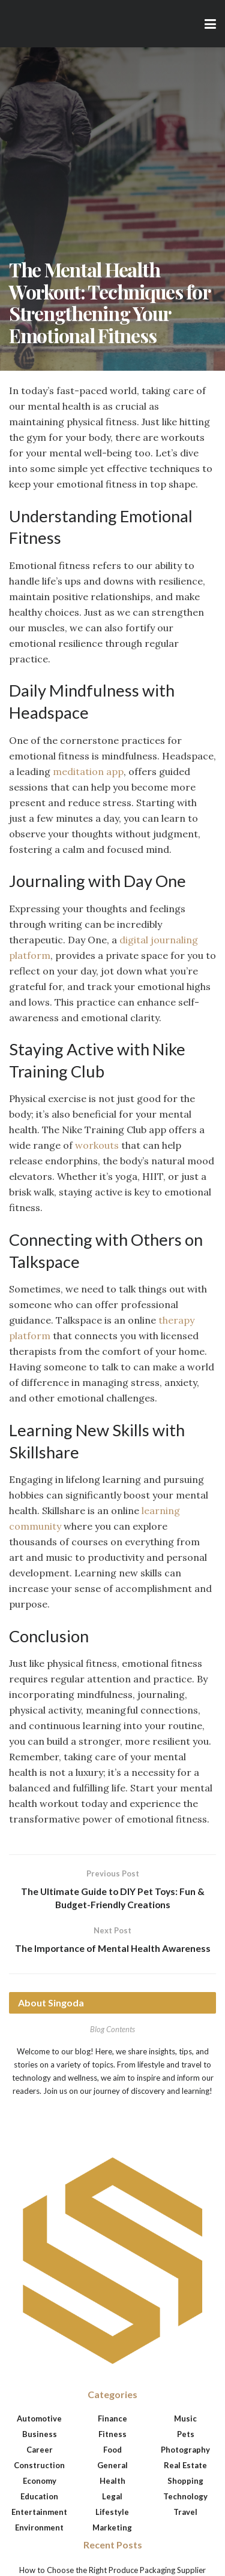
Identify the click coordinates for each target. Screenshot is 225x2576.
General (112, 2466)
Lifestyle (112, 2513)
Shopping (185, 2482)
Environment (39, 2528)
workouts (97, 1145)
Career (39, 2451)
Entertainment (39, 2513)
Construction (39, 2466)
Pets (185, 2435)
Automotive (39, 2419)
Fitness (112, 2435)
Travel (185, 2513)
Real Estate (185, 2466)
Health (112, 2482)
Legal (112, 2497)
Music (185, 2419)
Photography (185, 2451)
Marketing (112, 2528)
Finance (112, 2419)
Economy (39, 2482)
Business (39, 2435)
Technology (185, 2497)
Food (112, 2451)
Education (39, 2497)
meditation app (88, 771)
